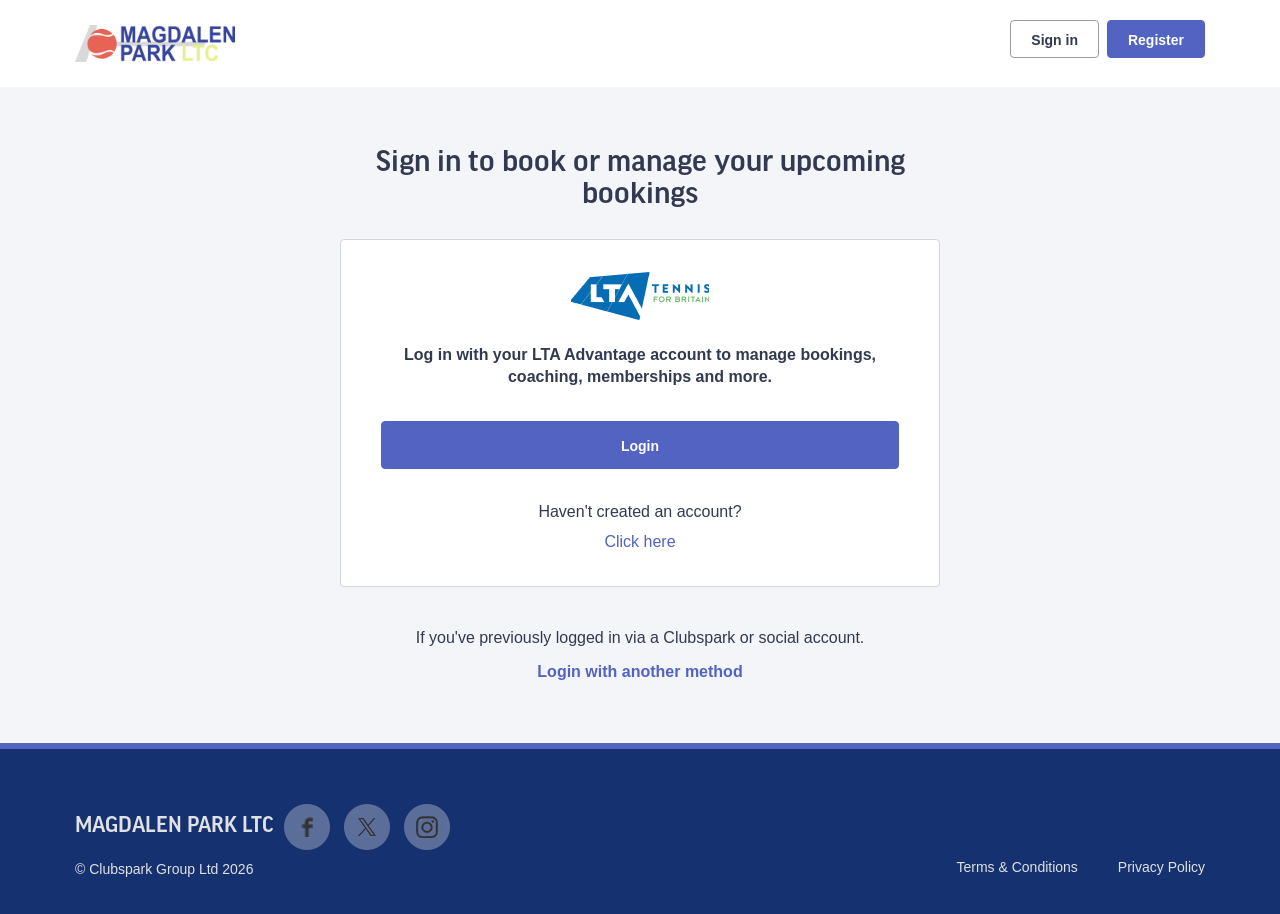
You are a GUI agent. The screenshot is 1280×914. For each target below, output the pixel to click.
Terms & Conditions (1016, 867)
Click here (639, 541)
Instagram (427, 827)
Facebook (307, 827)
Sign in (1054, 40)
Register (1156, 40)
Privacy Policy (1161, 867)
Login (640, 446)
